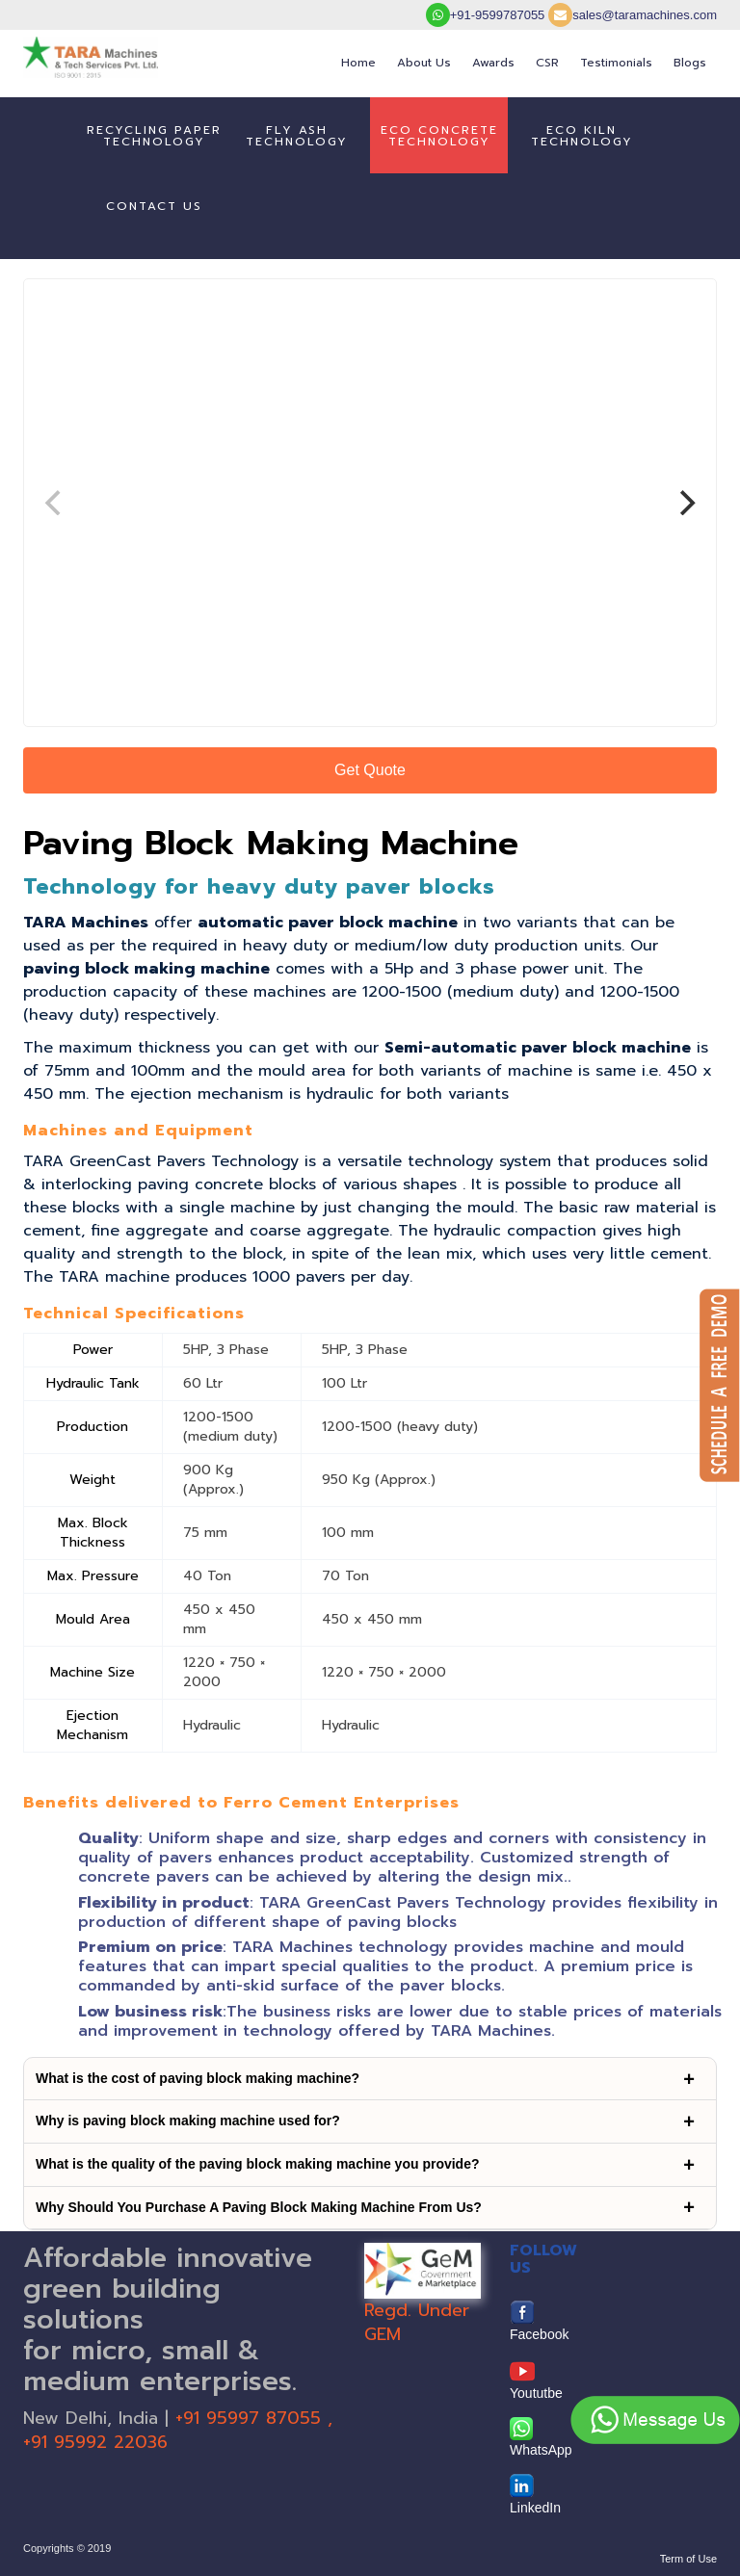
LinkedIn (535, 2494)
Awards (493, 62)
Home (358, 62)
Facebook (539, 2321)
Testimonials (616, 62)
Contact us (154, 206)
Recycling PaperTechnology (154, 135)
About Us (424, 62)
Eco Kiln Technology (582, 135)
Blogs (690, 62)
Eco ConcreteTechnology (439, 135)
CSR (547, 62)
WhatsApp (541, 2437)
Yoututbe (536, 2379)
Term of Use (688, 2559)
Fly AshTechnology (297, 135)
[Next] (685, 502)
